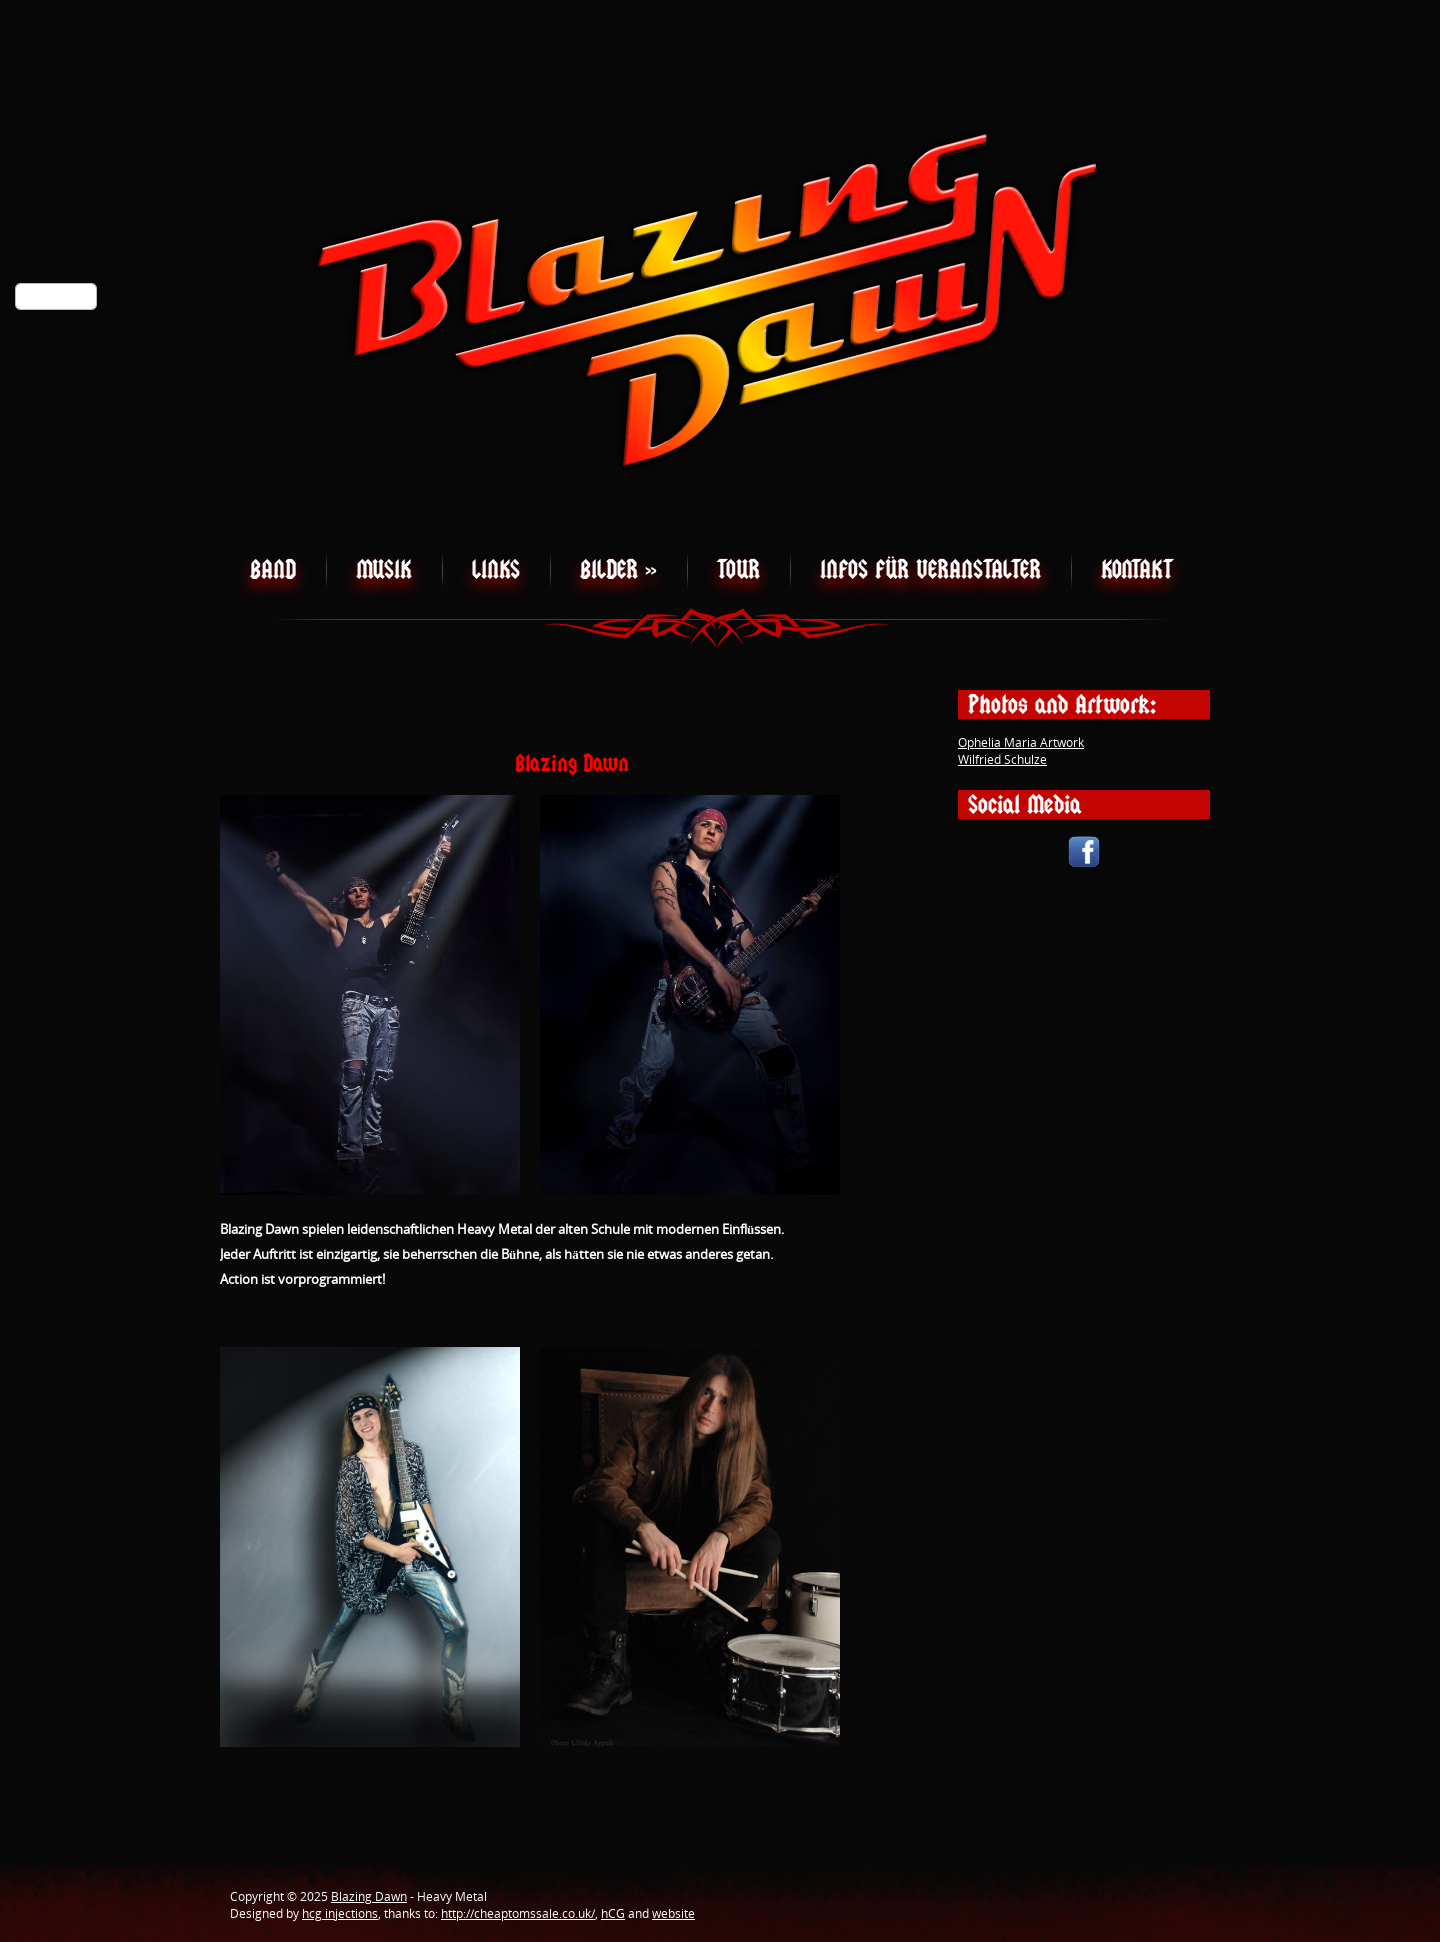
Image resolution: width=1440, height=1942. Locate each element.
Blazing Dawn (369, 1896)
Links (496, 569)
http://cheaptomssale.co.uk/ (518, 1913)
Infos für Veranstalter (930, 569)
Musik (384, 569)
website (673, 1913)
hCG (613, 1913)
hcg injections (340, 1913)
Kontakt (1136, 569)
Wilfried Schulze (1002, 759)
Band (273, 569)
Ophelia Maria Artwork (1021, 742)
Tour (738, 569)
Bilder (618, 569)
